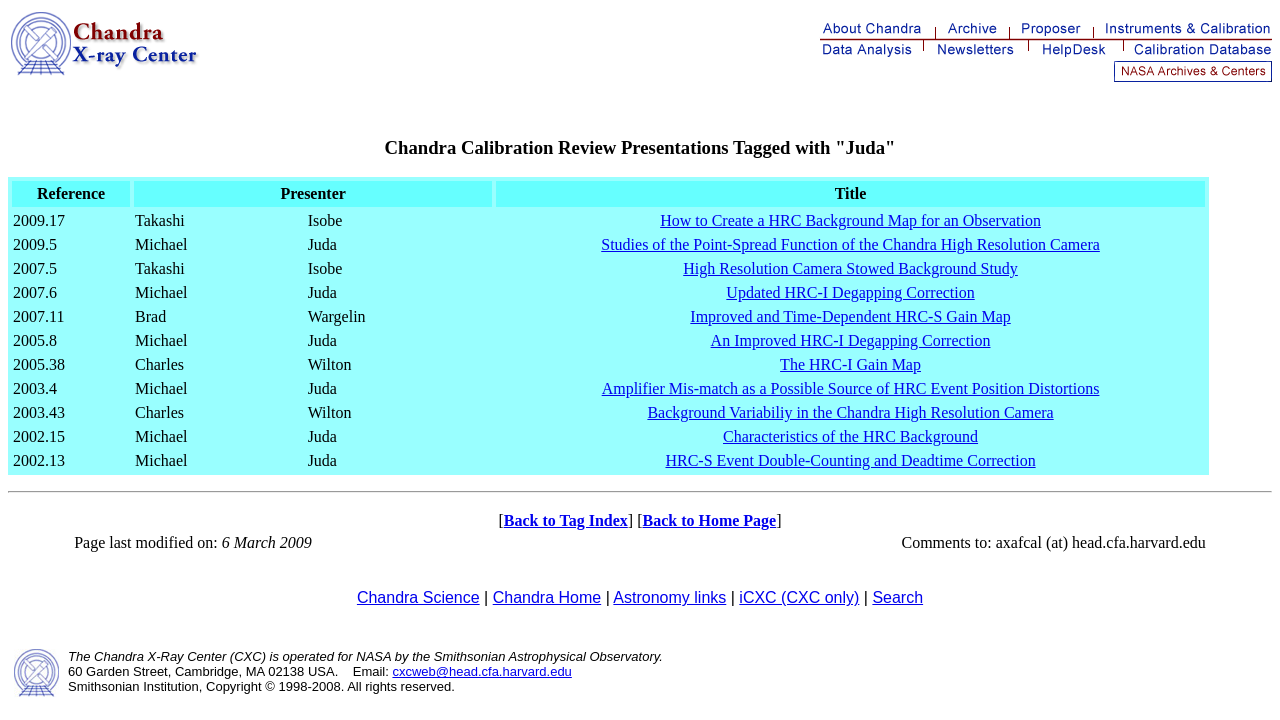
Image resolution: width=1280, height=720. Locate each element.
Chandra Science (418, 597)
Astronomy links (669, 597)
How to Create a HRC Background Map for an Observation (850, 220)
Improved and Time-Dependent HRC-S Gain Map (850, 316)
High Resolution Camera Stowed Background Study (850, 268)
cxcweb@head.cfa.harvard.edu (481, 671)
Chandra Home (547, 597)
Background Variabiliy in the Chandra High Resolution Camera (850, 412)
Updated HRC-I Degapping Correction (850, 292)
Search (897, 597)
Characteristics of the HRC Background (850, 436)
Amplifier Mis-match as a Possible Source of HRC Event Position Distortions (851, 388)
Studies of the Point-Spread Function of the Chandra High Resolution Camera (850, 244)
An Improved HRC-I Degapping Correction (851, 340)
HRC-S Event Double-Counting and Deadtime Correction (850, 460)
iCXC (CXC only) (799, 597)
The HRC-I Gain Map (850, 364)
